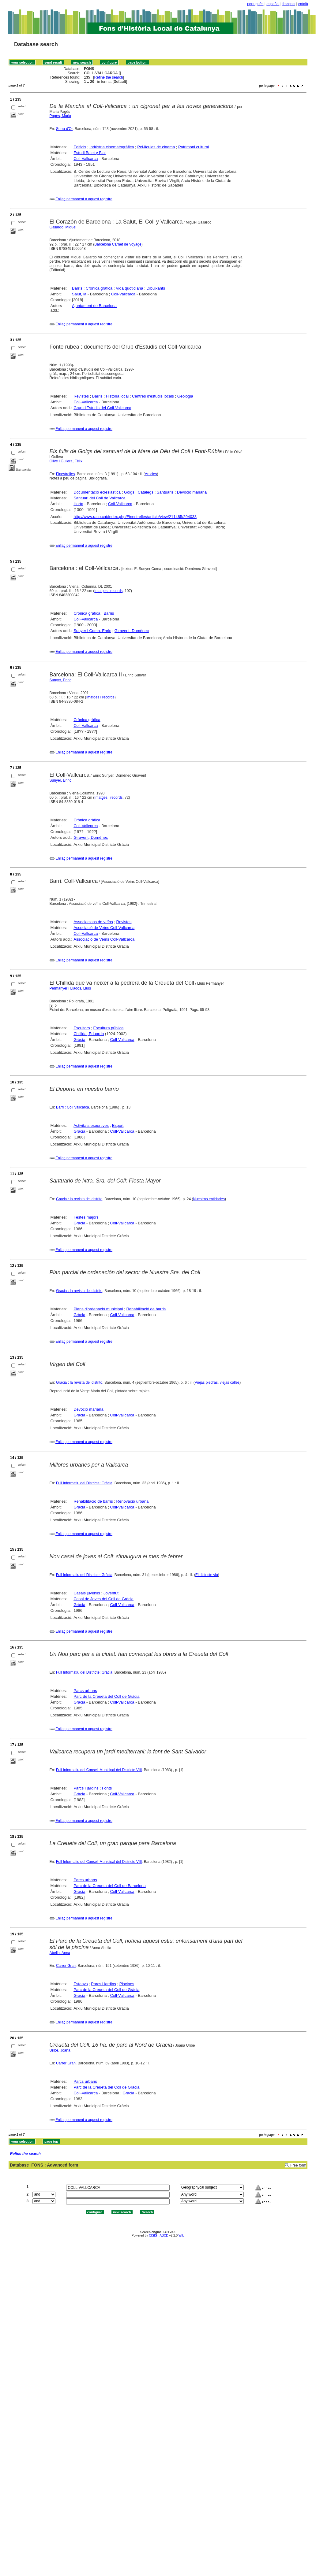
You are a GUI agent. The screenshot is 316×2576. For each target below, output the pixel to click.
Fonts (107, 1788)
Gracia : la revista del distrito (79, 1199)
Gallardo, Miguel (63, 227)
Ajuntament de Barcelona (94, 305)
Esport (118, 1125)
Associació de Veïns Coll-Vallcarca (103, 927)
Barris (77, 288)
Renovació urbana (132, 1501)
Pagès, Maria (60, 116)
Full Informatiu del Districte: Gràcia (84, 1483)
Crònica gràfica (99, 288)
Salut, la (79, 294)
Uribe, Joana (60, 2050)
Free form (298, 2165)
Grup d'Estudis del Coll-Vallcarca (102, 407)
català (303, 4)
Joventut (110, 1593)
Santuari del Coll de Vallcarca (99, 498)
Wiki (181, 2235)
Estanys (80, 1984)
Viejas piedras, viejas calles (217, 1382)
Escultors (81, 1028)
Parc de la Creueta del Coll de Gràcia (106, 1696)
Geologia (185, 396)
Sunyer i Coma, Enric (92, 630)
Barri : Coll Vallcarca (72, 1107)
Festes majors (86, 1217)
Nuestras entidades (209, 1199)
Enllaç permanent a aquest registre (83, 199)
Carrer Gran (66, 1965)
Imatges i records (108, 591)
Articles (151, 474)
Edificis (79, 147)
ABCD (164, 2235)
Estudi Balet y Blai (89, 152)
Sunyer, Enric (60, 680)
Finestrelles (65, 474)
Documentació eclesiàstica (97, 492)
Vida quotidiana (129, 288)
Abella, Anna (60, 1953)
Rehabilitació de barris (146, 1309)
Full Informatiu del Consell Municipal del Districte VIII (99, 1770)
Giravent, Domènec (132, 630)
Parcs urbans (85, 1690)
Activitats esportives (91, 1125)
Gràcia (79, 1039)
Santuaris (165, 492)
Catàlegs (145, 492)
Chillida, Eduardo (88, 1033)
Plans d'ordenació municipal (98, 1309)
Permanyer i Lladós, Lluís (70, 988)
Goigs (129, 492)
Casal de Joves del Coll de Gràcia (103, 1599)
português (255, 4)
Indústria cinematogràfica (111, 147)
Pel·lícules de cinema (156, 147)
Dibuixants (155, 288)
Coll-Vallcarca (85, 158)
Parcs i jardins (86, 1788)
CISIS (153, 2235)
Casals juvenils (86, 1593)
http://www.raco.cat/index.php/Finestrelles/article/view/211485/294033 (135, 516)
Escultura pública (108, 1028)
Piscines (126, 1984)
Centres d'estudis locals (153, 396)
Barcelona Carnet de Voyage (117, 244)
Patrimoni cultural (193, 147)
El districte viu (206, 1575)
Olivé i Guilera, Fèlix (66, 461)
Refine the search (108, 77)
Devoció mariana (192, 492)
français (288, 4)
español (272, 4)
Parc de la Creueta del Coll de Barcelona (109, 1885)
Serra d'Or (64, 129)
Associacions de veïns (93, 922)
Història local (117, 396)
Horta (78, 504)
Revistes (81, 396)
